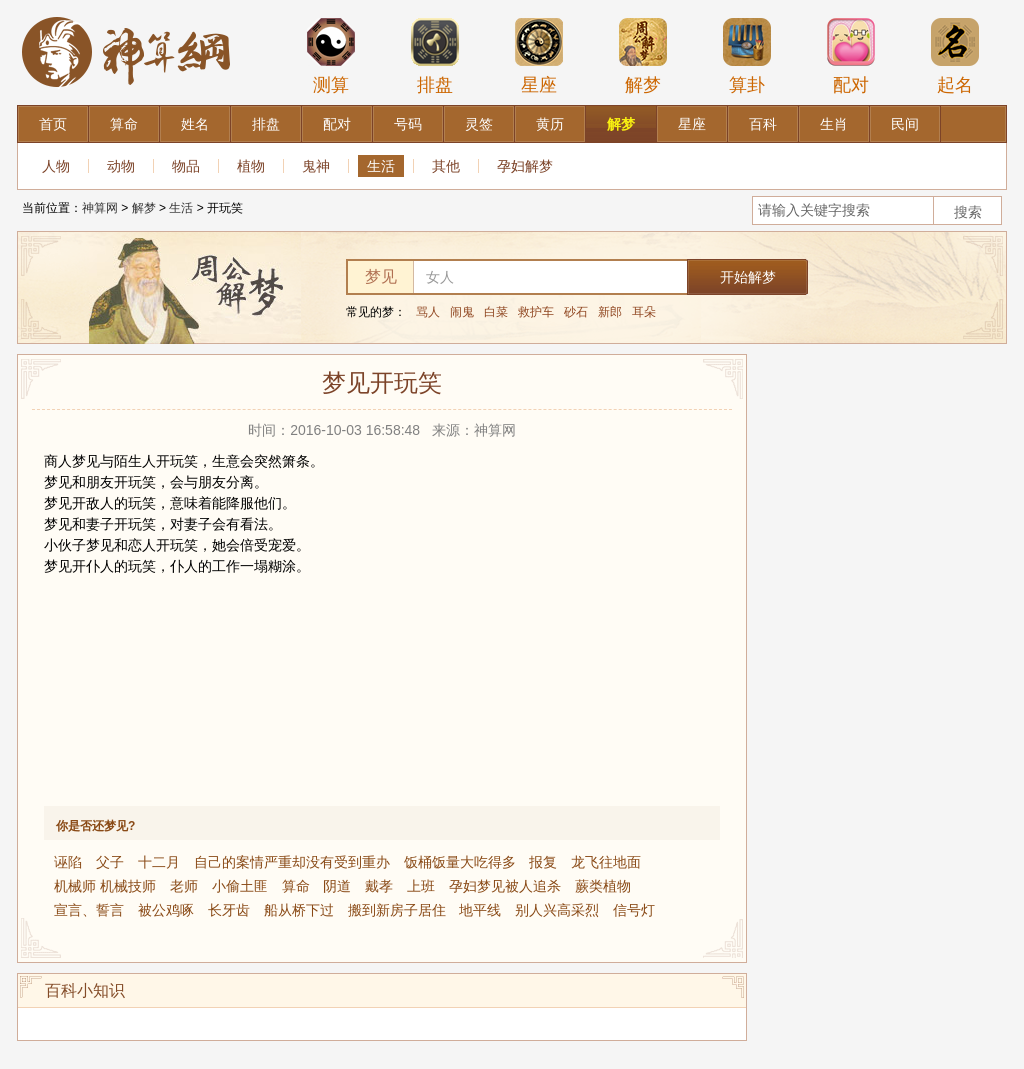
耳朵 (644, 312)
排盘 (435, 56)
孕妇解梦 (525, 166)
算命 (296, 886)
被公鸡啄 (166, 910)
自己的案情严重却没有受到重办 (292, 862)
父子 (110, 862)
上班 (421, 886)
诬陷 (68, 862)
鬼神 (316, 166)
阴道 (337, 886)
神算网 (100, 208)
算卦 (747, 56)
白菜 (496, 312)
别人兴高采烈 (557, 910)
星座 (539, 56)
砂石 (576, 312)
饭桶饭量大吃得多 (460, 862)
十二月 (159, 862)
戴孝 (379, 886)
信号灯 (634, 910)
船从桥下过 (299, 910)
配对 (851, 56)
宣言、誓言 (89, 910)
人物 (56, 166)
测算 (331, 56)
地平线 (480, 910)
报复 (543, 862)
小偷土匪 (240, 886)
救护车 (536, 312)
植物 (251, 166)
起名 (955, 56)
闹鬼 (462, 312)
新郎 (610, 312)
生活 (381, 166)
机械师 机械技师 (105, 886)
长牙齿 (229, 910)
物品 (186, 166)
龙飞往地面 (606, 862)
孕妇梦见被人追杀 (505, 886)
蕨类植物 (603, 886)
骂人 (428, 312)
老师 (184, 886)
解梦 (643, 56)
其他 (446, 166)
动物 (121, 166)
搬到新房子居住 (397, 910)
